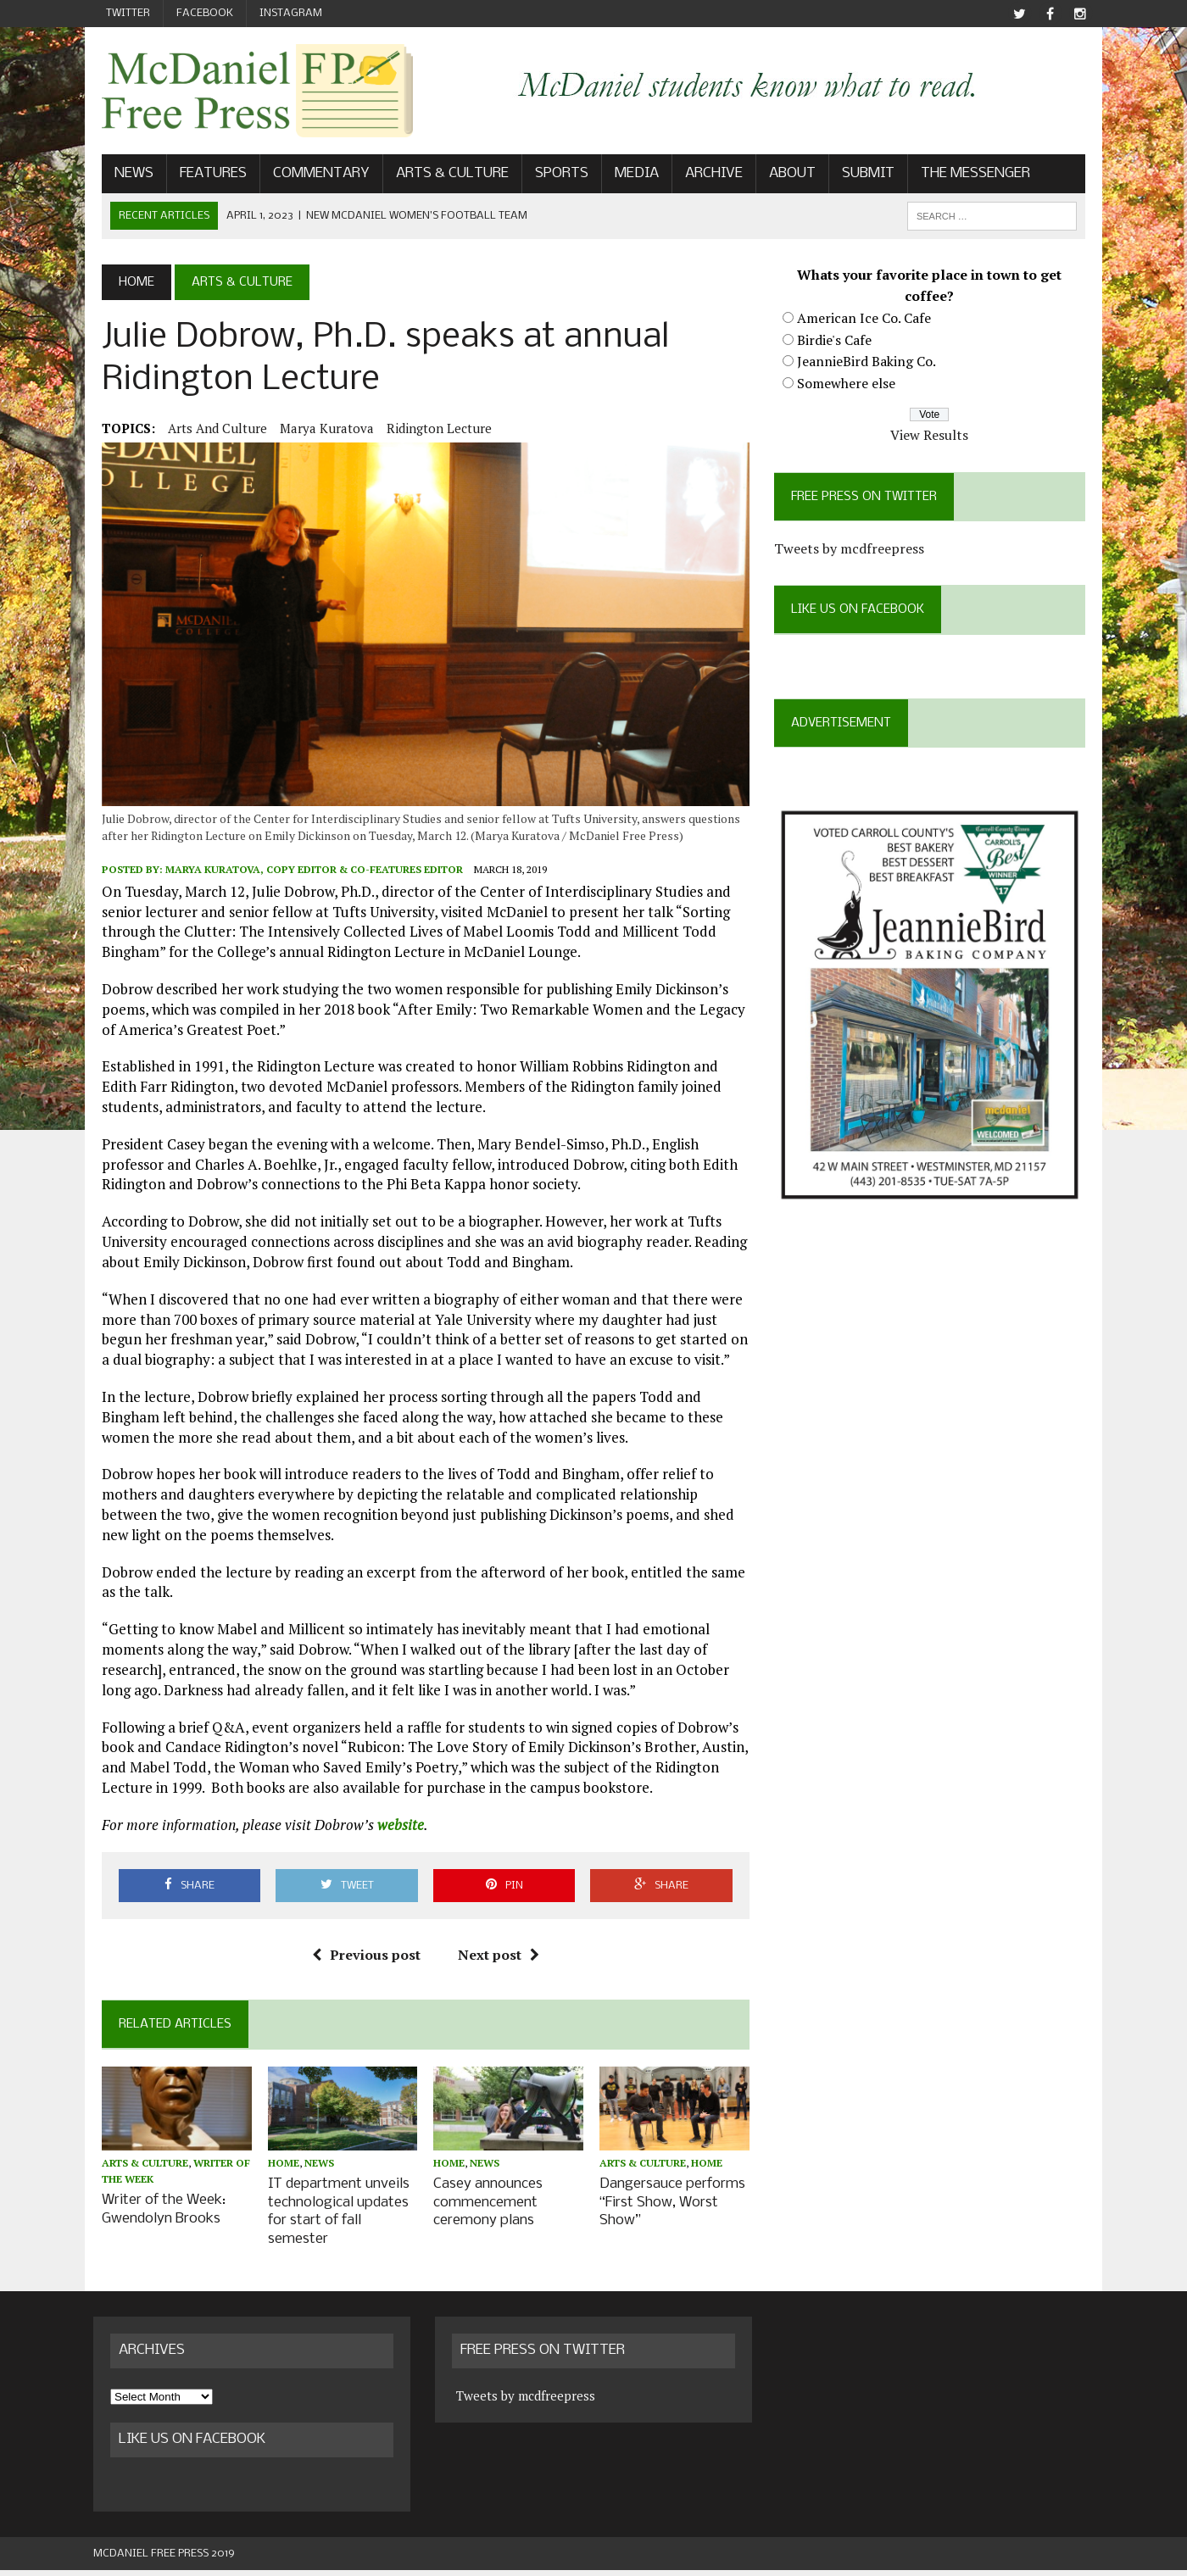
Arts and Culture (209, 429)
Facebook (204, 13)
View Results (935, 436)
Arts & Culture (443, 175)
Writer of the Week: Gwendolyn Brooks (155, 2217)
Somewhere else (849, 385)
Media (628, 175)
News (125, 175)
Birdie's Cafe (837, 340)
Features (204, 175)
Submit (859, 175)
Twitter (128, 13)
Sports (553, 175)
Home (277, 2172)
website (392, 1832)
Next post (495, 1962)
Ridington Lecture (430, 429)
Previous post (363, 1962)
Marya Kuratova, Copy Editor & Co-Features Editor (305, 877)
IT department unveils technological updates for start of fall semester (333, 2218)
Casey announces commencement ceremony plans (485, 2210)
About (784, 175)
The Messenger (967, 175)
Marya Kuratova (318, 429)
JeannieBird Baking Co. (869, 362)
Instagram (290, 13)
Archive (705, 175)
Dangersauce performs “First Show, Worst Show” (672, 2210)
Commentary (313, 175)
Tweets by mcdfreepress (852, 550)
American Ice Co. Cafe (866, 319)
